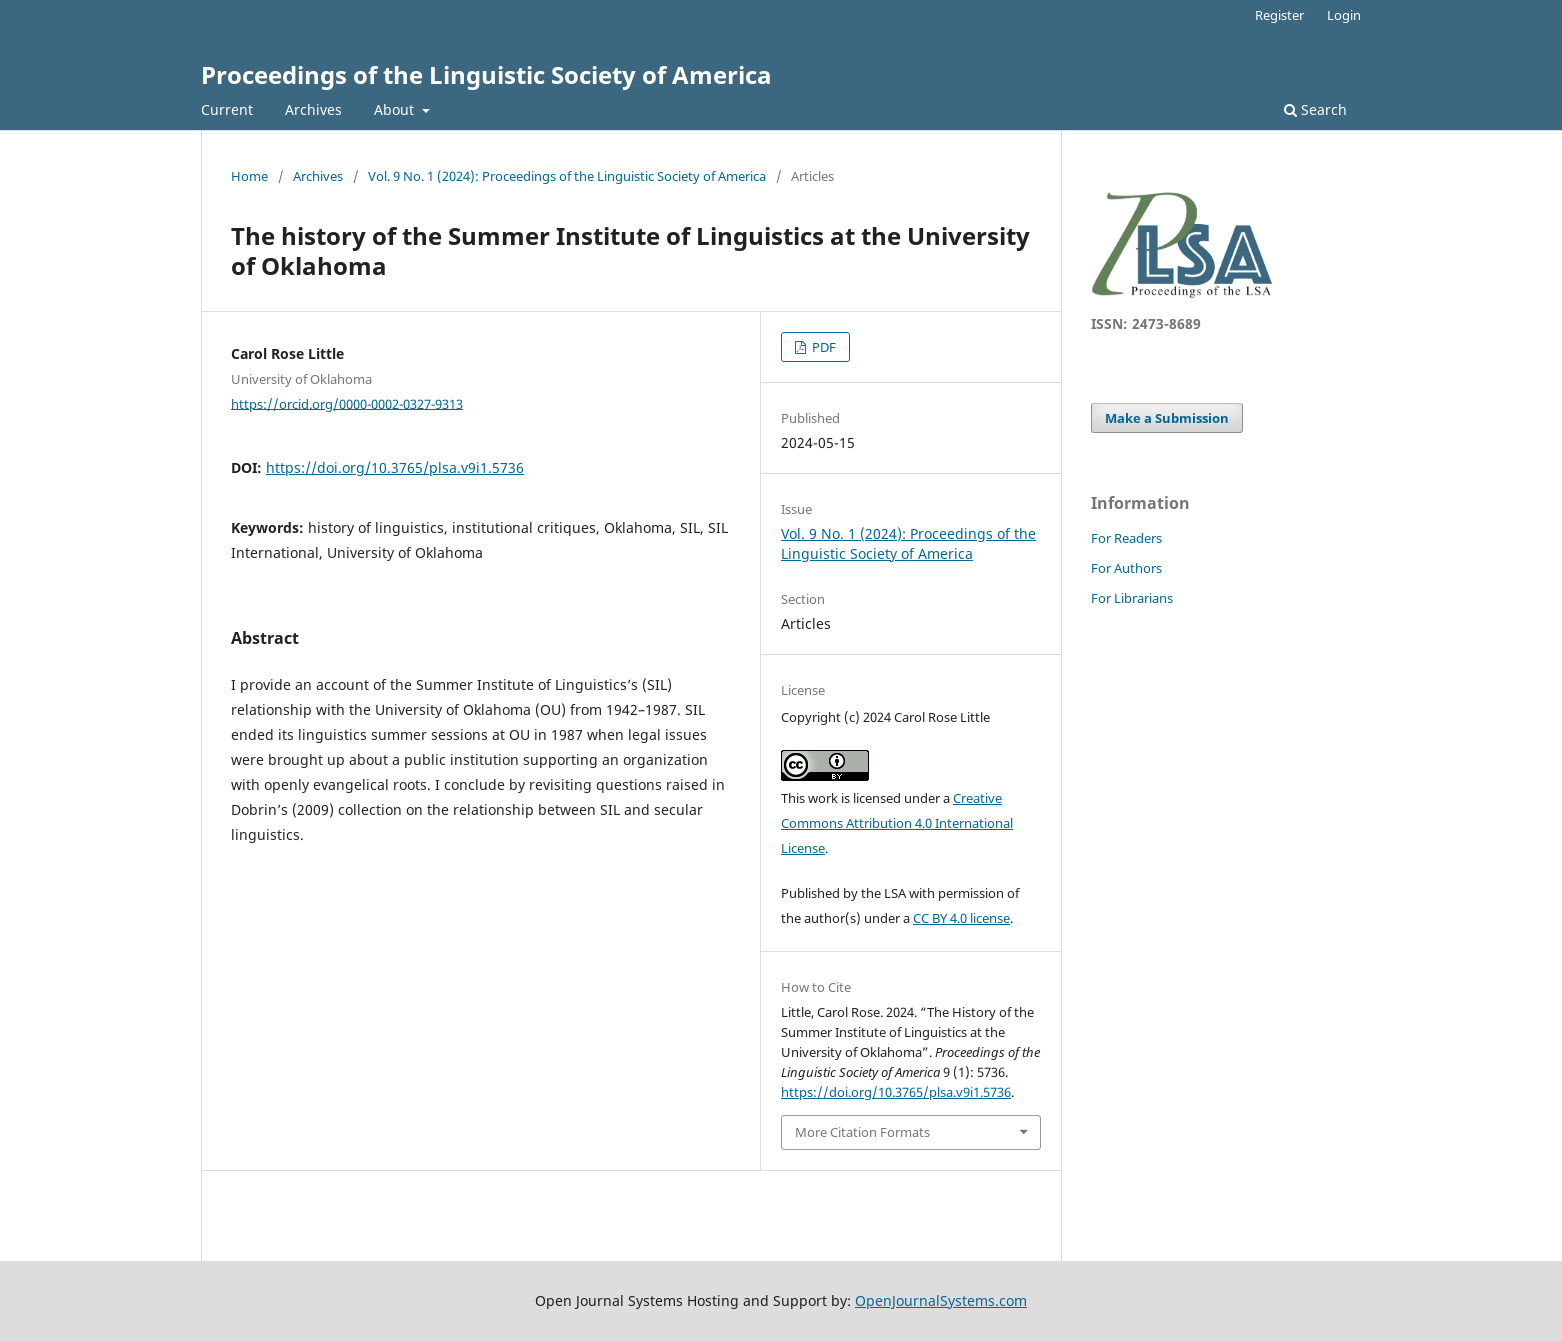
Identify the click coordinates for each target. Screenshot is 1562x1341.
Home (249, 176)
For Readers (1126, 538)
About (396, 109)
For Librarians (1132, 598)
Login (1344, 15)
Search (1315, 109)
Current (227, 109)
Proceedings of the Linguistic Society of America (486, 74)
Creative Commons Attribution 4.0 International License (897, 823)
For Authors (1126, 568)
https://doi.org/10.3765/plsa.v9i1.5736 (395, 467)
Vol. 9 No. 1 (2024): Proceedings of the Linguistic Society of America (567, 176)
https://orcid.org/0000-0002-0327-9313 (347, 403)
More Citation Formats (862, 1132)
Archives (313, 109)
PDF (822, 347)
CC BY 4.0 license (961, 918)
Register (1279, 15)
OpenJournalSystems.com (941, 1300)
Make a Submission (1167, 418)
